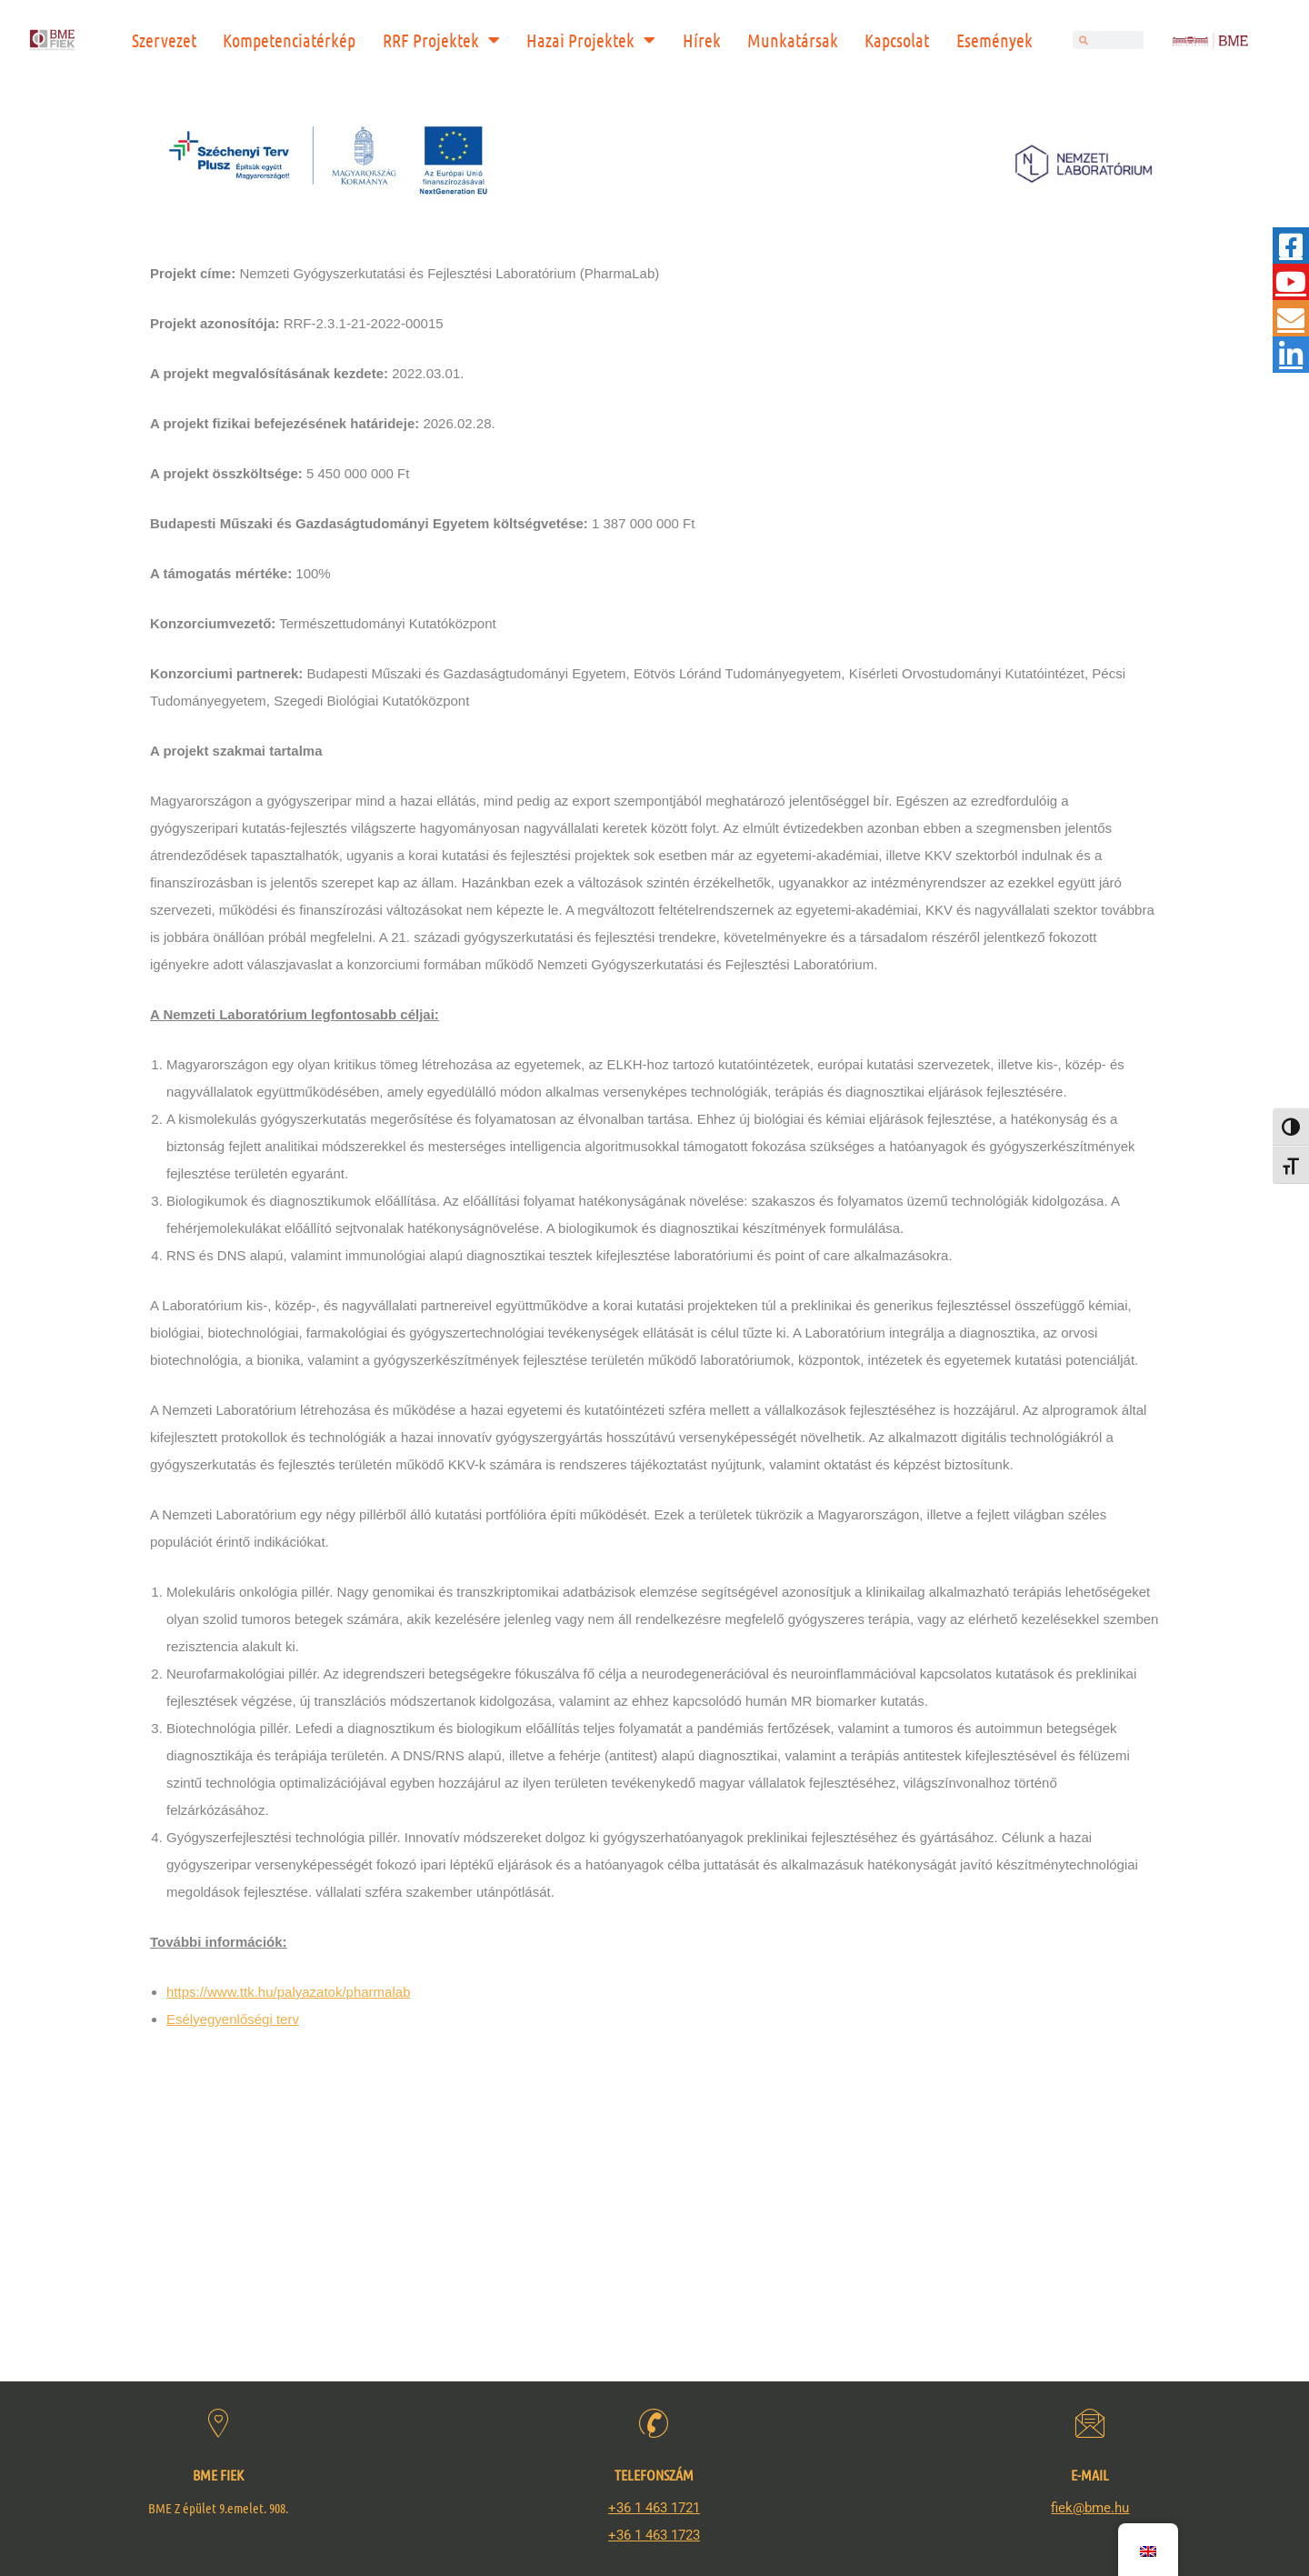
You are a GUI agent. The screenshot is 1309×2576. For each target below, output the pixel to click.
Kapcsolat (896, 40)
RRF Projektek (441, 40)
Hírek (702, 40)
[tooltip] (1291, 245)
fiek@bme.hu (1091, 2508)
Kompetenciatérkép (289, 40)
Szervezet (164, 40)
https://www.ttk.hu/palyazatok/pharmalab (288, 1992)
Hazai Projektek (590, 40)
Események (994, 40)
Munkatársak (792, 40)
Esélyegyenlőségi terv (232, 2019)
